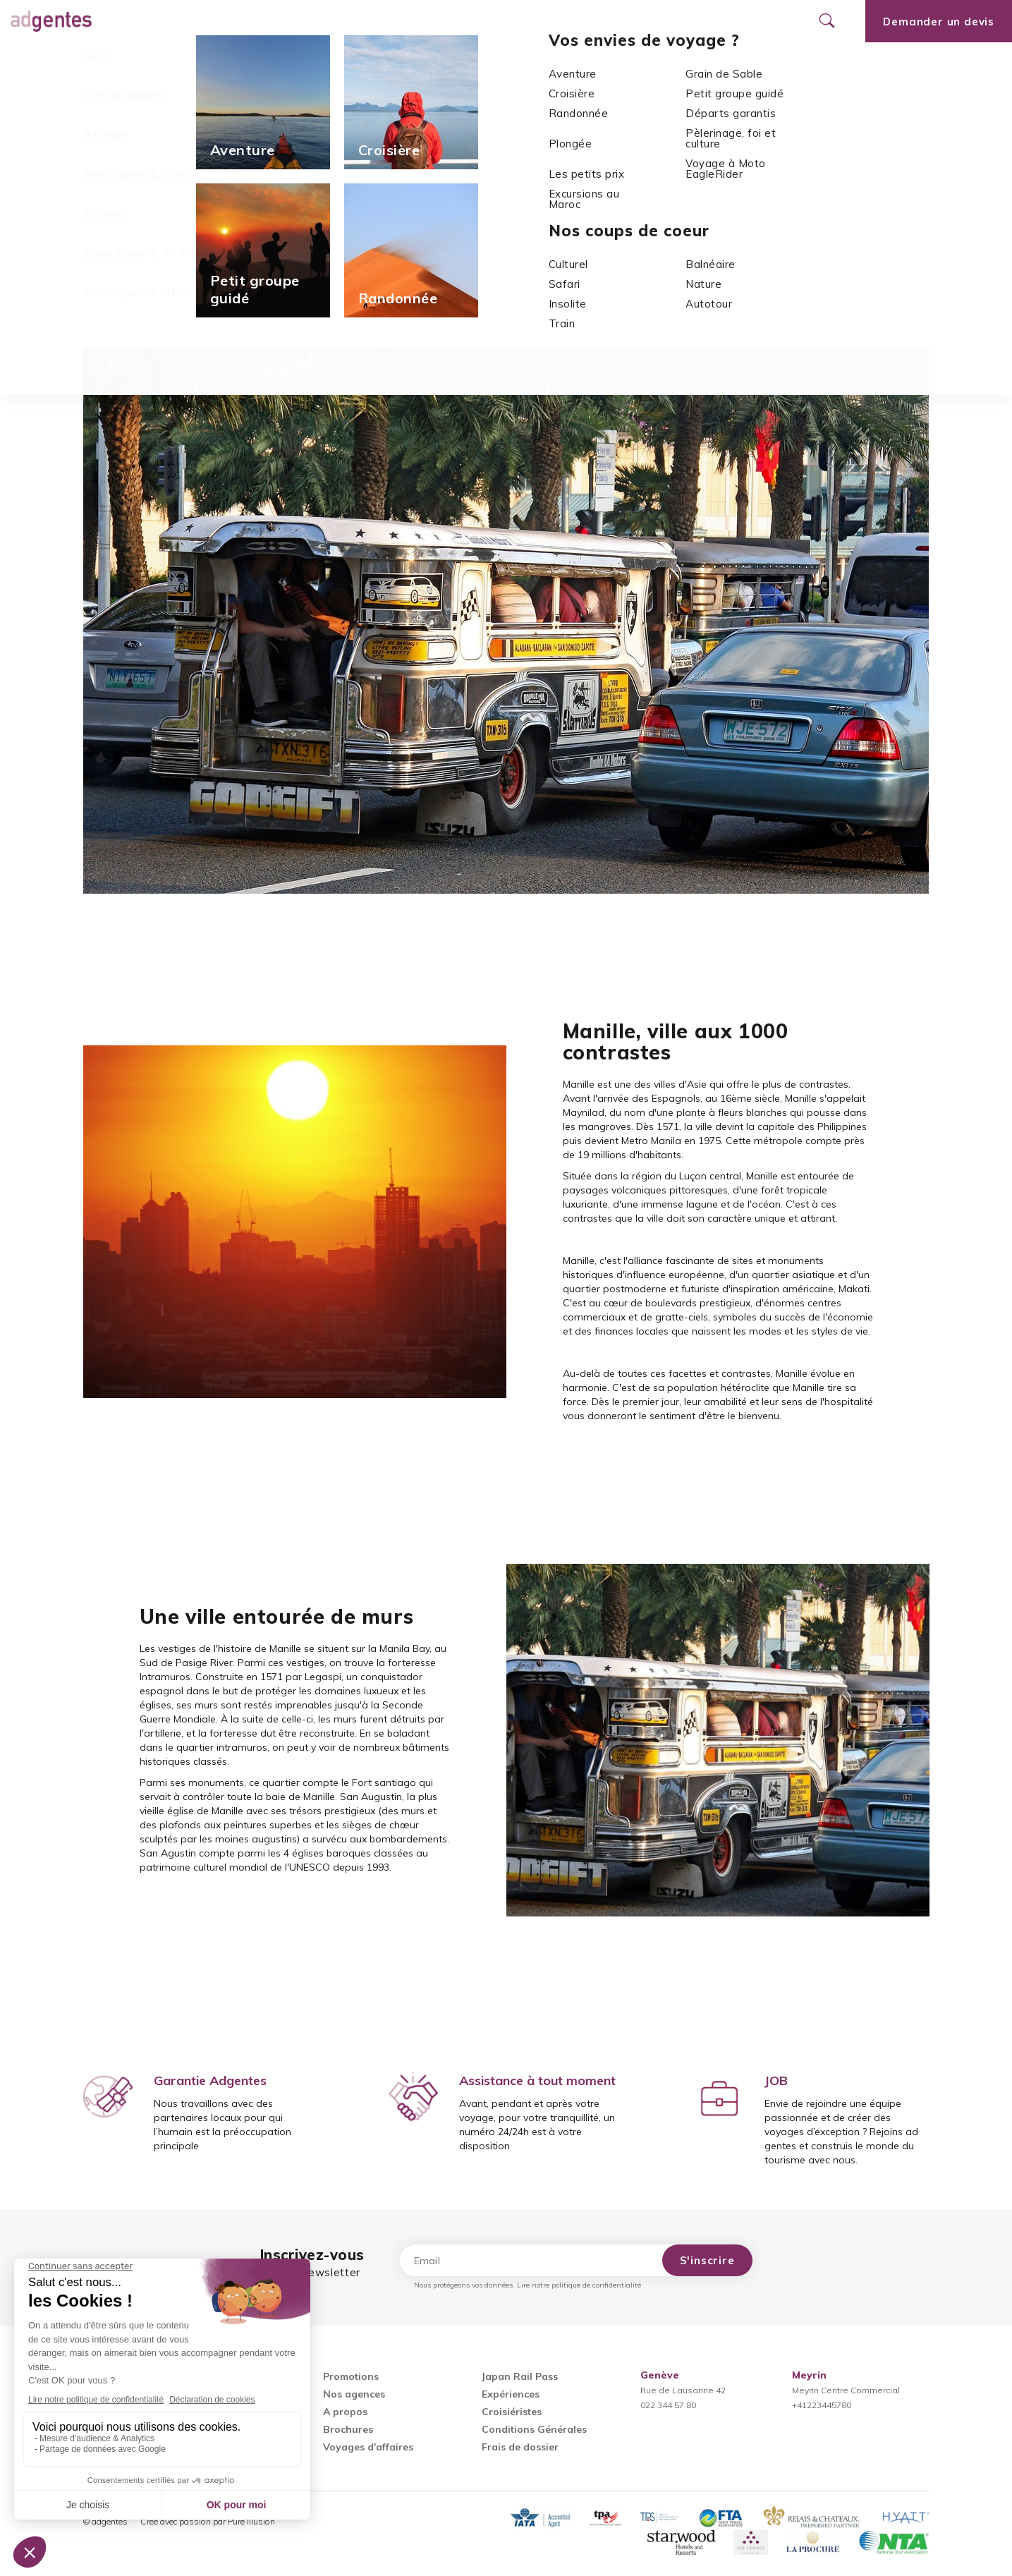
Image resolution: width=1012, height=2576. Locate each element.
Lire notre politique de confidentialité (579, 2285)
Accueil (456, 102)
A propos (345, 2411)
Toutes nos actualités (134, 316)
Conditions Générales (534, 2429)
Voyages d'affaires (368, 2447)
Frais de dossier (520, 2447)
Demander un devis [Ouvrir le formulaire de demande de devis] (938, 21)
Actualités (512, 102)
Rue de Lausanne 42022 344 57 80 (683, 2390)
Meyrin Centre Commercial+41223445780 (846, 2390)
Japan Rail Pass (520, 2376)
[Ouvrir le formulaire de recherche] (826, 21)
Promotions (376, 21)
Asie (561, 102)
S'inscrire (707, 2260)
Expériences (510, 2394)
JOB (776, 2080)
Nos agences (473, 21)
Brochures (348, 2429)
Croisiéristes (512, 2411)
